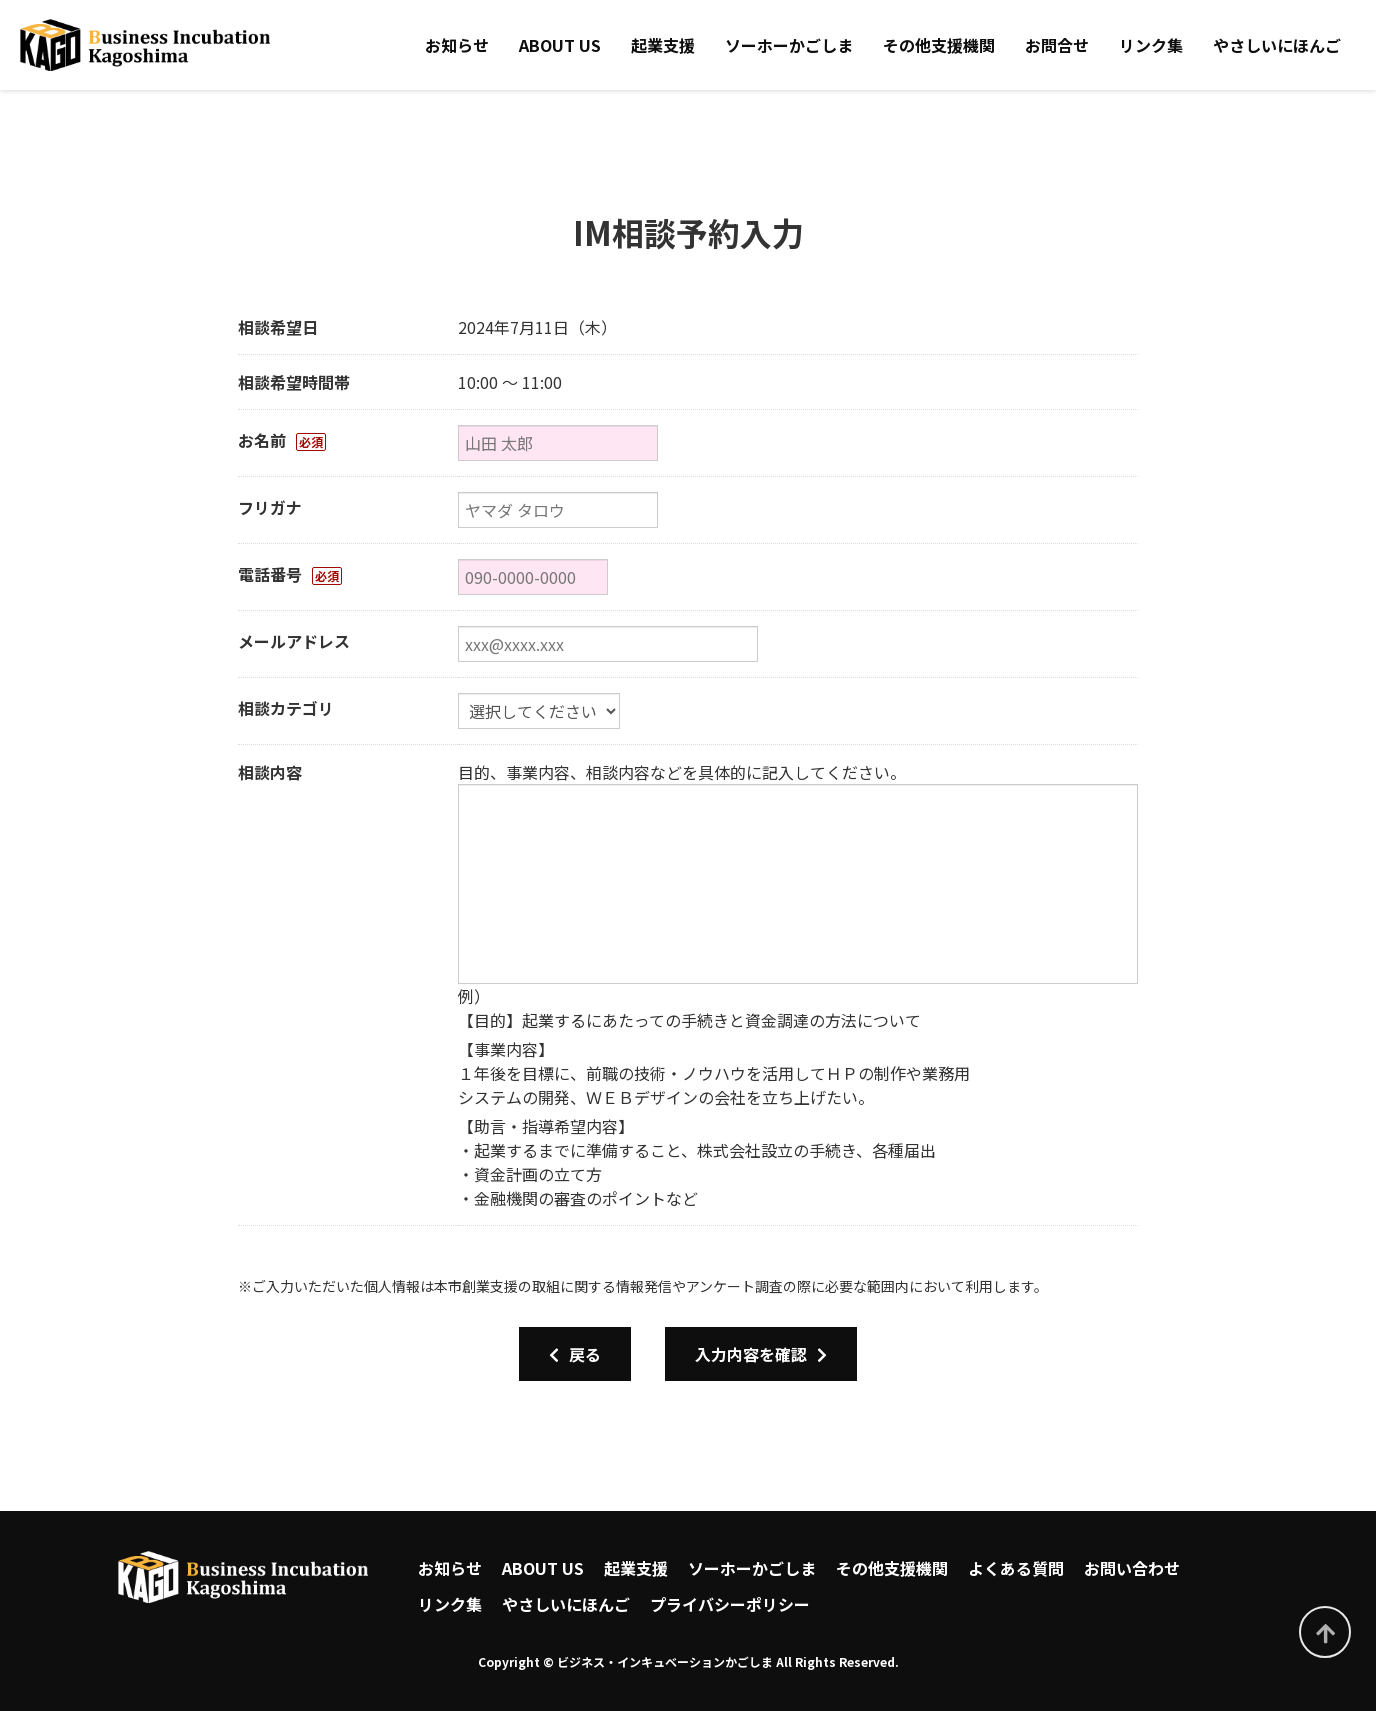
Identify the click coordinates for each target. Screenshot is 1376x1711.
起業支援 (663, 45)
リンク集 (1151, 45)
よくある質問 (1016, 1568)
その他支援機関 (939, 45)
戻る (575, 1354)
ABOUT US (560, 45)
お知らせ (457, 45)
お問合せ (1057, 45)
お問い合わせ (1132, 1568)
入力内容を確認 (761, 1354)
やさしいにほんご (1277, 45)
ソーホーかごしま (789, 45)
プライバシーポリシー (730, 1604)
